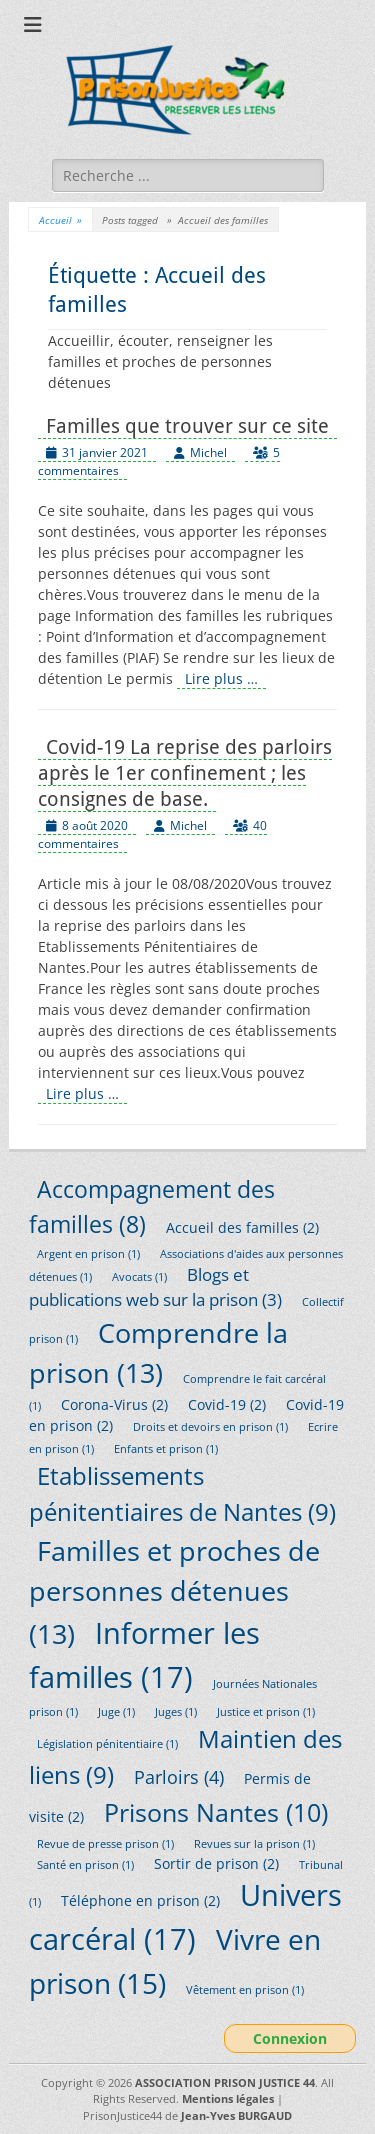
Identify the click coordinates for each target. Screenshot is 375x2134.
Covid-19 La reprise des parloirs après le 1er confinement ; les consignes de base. (185, 773)
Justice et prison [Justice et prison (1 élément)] (266, 1712)
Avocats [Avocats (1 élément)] (139, 1277)
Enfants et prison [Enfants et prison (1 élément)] (166, 1449)
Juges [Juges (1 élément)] (176, 1712)
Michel (208, 452)
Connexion (290, 2038)
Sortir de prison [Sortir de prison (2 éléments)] (216, 1863)
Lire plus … (221, 678)
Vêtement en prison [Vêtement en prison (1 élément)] (245, 1990)
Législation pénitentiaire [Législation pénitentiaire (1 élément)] (107, 1744)
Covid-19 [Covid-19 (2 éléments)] (227, 1404)
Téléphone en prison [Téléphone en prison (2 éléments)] (140, 1900)
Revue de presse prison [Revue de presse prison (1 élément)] (105, 1844)
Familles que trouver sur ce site (187, 426)
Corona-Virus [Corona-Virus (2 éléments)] (114, 1404)
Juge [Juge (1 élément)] (116, 1712)
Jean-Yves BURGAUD (236, 2115)
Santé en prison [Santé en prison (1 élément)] (85, 1865)
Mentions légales (228, 2098)
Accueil (60, 220)
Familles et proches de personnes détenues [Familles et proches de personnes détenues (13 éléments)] (174, 1592)
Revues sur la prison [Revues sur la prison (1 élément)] (254, 1844)
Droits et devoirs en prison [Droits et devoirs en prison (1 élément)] (210, 1427)
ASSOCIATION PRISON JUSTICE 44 (225, 2082)
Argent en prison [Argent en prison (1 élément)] (88, 1254)
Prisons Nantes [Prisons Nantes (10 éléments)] (216, 1812)
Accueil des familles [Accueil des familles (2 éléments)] (242, 1227)
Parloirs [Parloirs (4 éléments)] (179, 1776)
